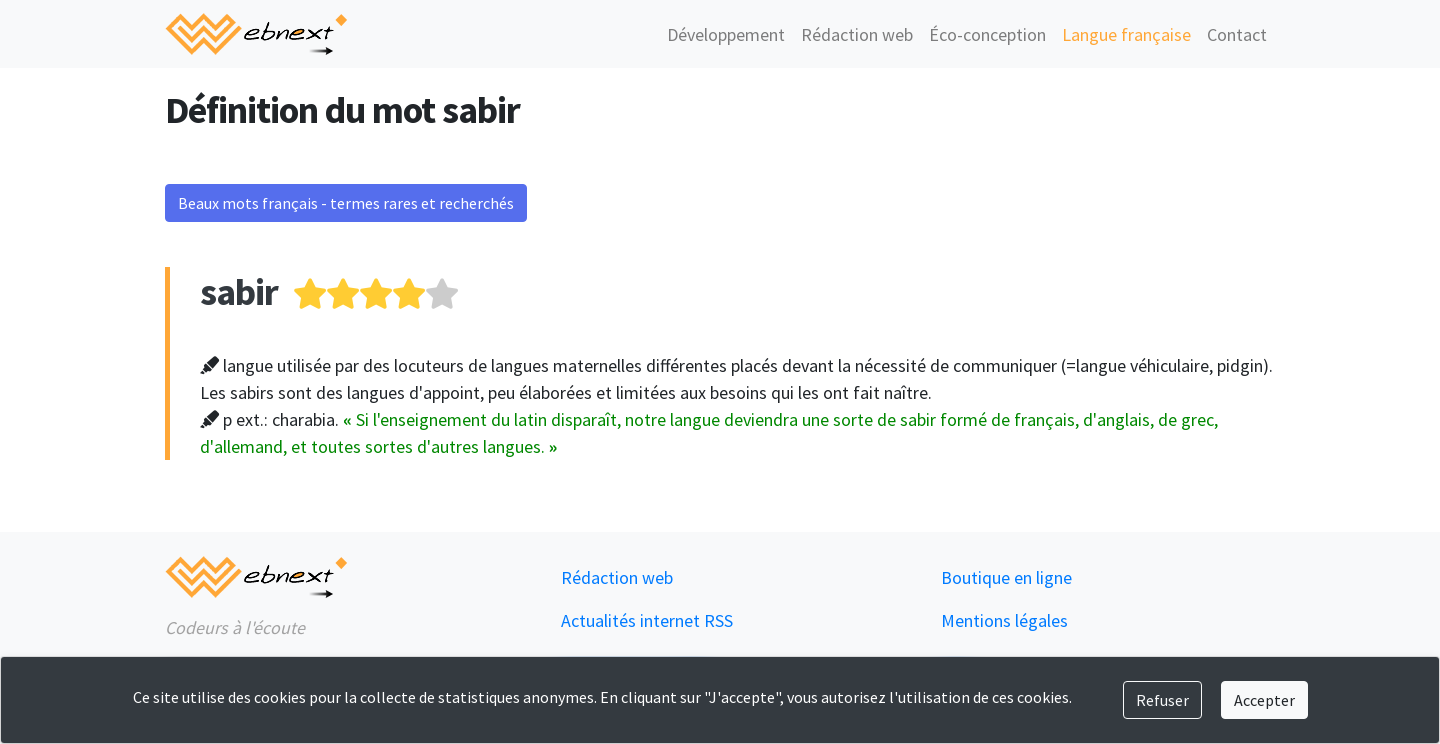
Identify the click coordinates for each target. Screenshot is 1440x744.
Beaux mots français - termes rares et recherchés (346, 203)
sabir (239, 291)
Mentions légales (1004, 620)
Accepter (1264, 700)
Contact (1237, 34)
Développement (726, 34)
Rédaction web (857, 34)
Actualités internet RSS (647, 620)
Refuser (1162, 700)
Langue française (1126, 34)
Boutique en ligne (1006, 577)
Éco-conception (987, 34)
